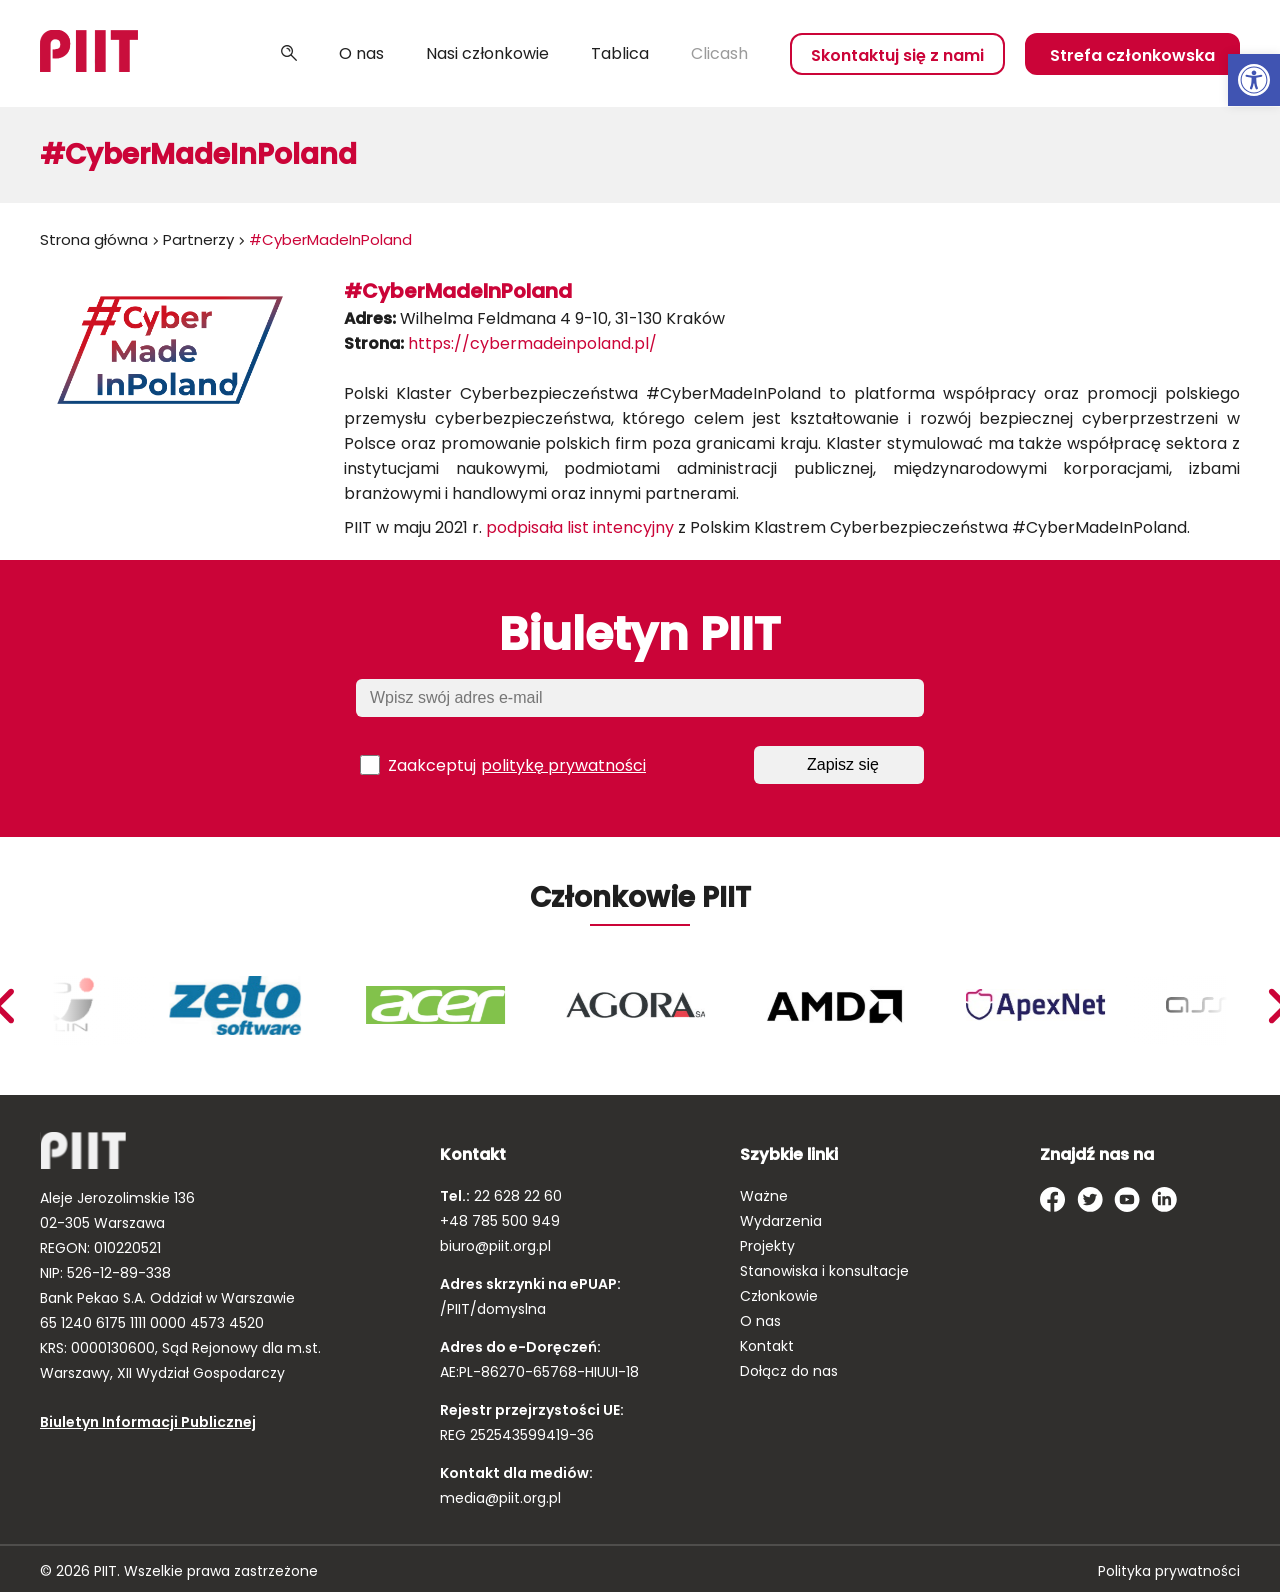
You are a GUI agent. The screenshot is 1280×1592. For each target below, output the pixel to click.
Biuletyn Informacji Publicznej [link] (148, 1422)
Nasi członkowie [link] (487, 53)
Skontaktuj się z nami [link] (897, 55)
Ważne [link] (764, 1196)
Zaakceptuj (503, 765)
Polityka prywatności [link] (1169, 1571)
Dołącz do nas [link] (789, 1371)
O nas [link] (361, 53)
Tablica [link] (620, 53)
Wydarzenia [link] (781, 1221)
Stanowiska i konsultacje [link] (824, 1271)
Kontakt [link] (767, 1346)
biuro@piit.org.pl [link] (495, 1246)
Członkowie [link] (779, 1296)
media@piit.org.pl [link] (500, 1498)
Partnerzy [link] (198, 239)
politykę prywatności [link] (563, 765)
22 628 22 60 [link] (516, 1196)
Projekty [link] (767, 1246)
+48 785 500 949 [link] (500, 1221)
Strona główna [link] (94, 239)
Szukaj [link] (289, 54)
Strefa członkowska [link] (1132, 55)
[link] (1254, 80)
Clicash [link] (719, 53)
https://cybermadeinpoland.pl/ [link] (532, 343)
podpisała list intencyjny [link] (580, 527)
